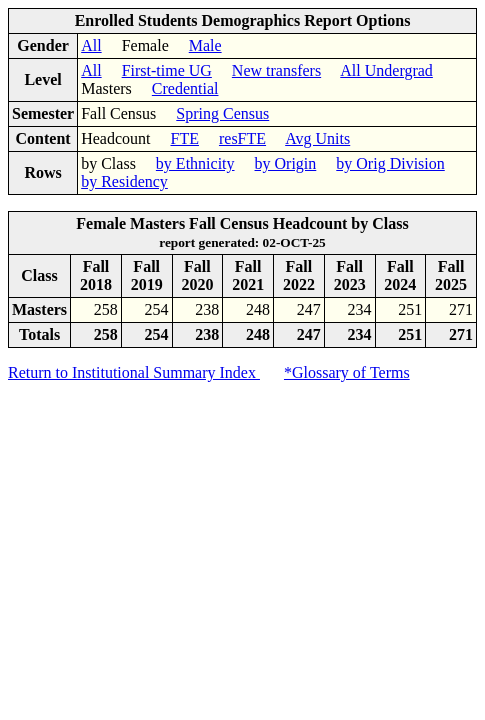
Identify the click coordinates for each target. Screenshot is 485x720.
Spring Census (222, 113)
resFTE (242, 138)
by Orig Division (390, 163)
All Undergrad (386, 70)
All (91, 45)
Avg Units (317, 138)
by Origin (286, 163)
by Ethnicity (195, 163)
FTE (185, 138)
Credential (185, 88)
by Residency (124, 181)
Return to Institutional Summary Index (134, 372)
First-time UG (167, 70)
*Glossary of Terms (347, 372)
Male (205, 45)
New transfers (276, 70)
